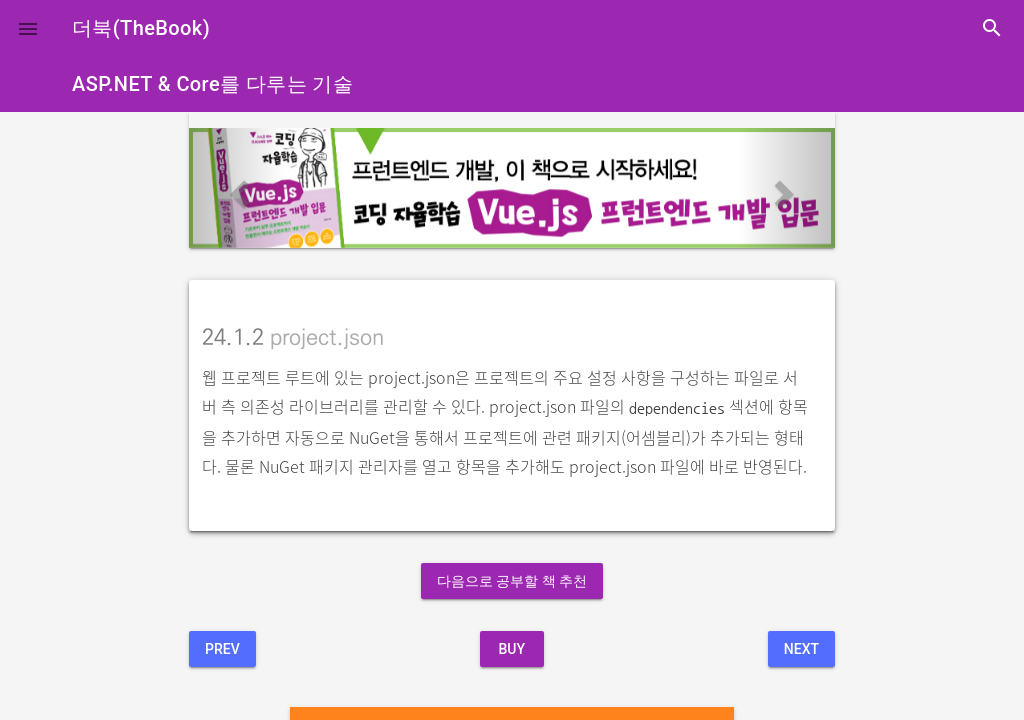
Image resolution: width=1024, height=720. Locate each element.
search (992, 28)
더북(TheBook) (141, 28)
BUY (511, 649)
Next (801, 649)
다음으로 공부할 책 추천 (512, 581)
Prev (222, 649)
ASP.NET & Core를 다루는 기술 (212, 84)
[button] (28, 28)
